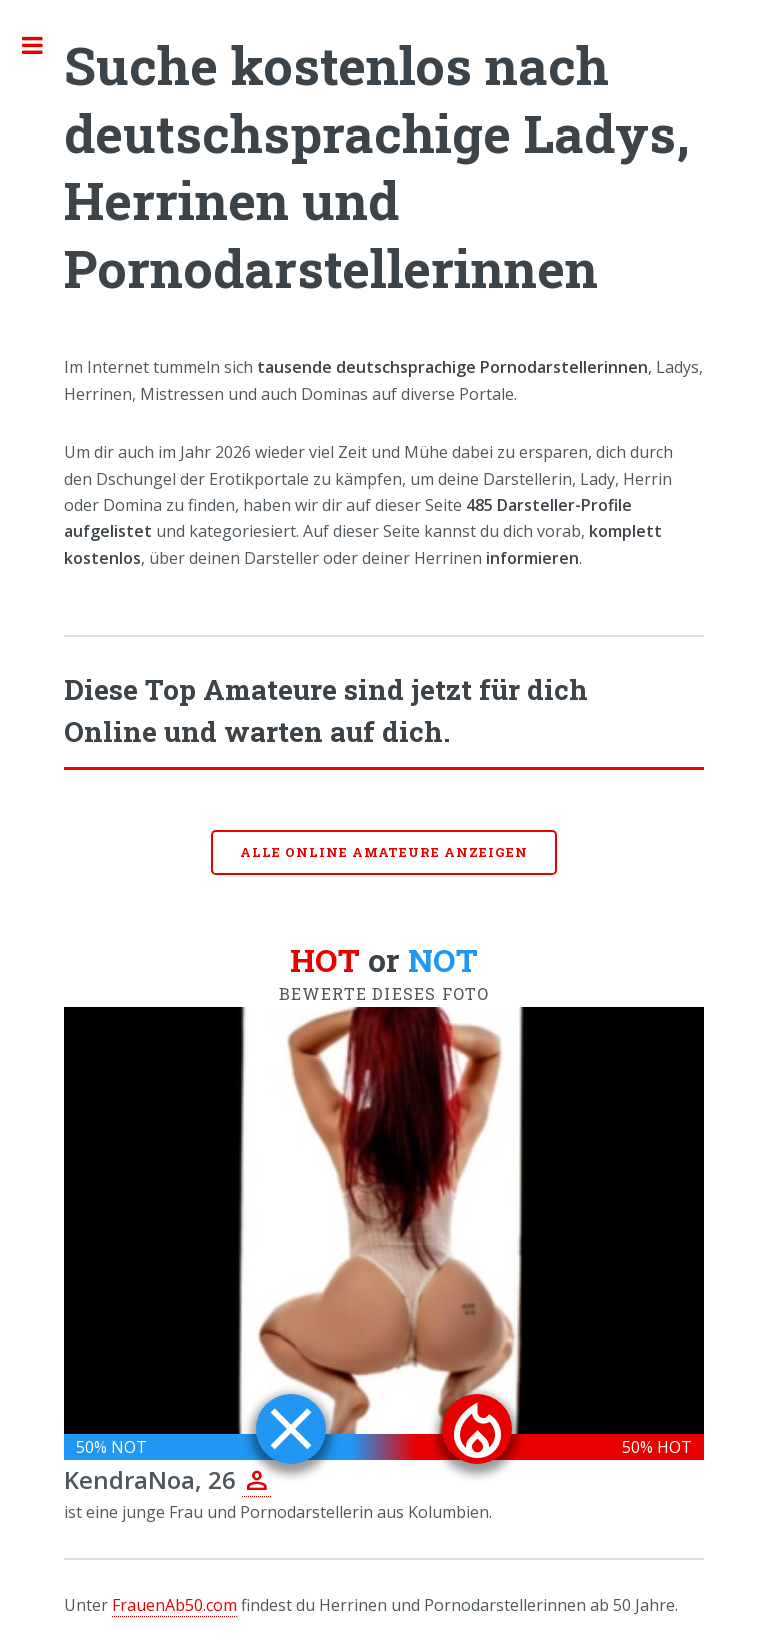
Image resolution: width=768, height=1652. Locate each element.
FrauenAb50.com (174, 1605)
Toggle (43, 45)
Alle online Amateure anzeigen (384, 852)
